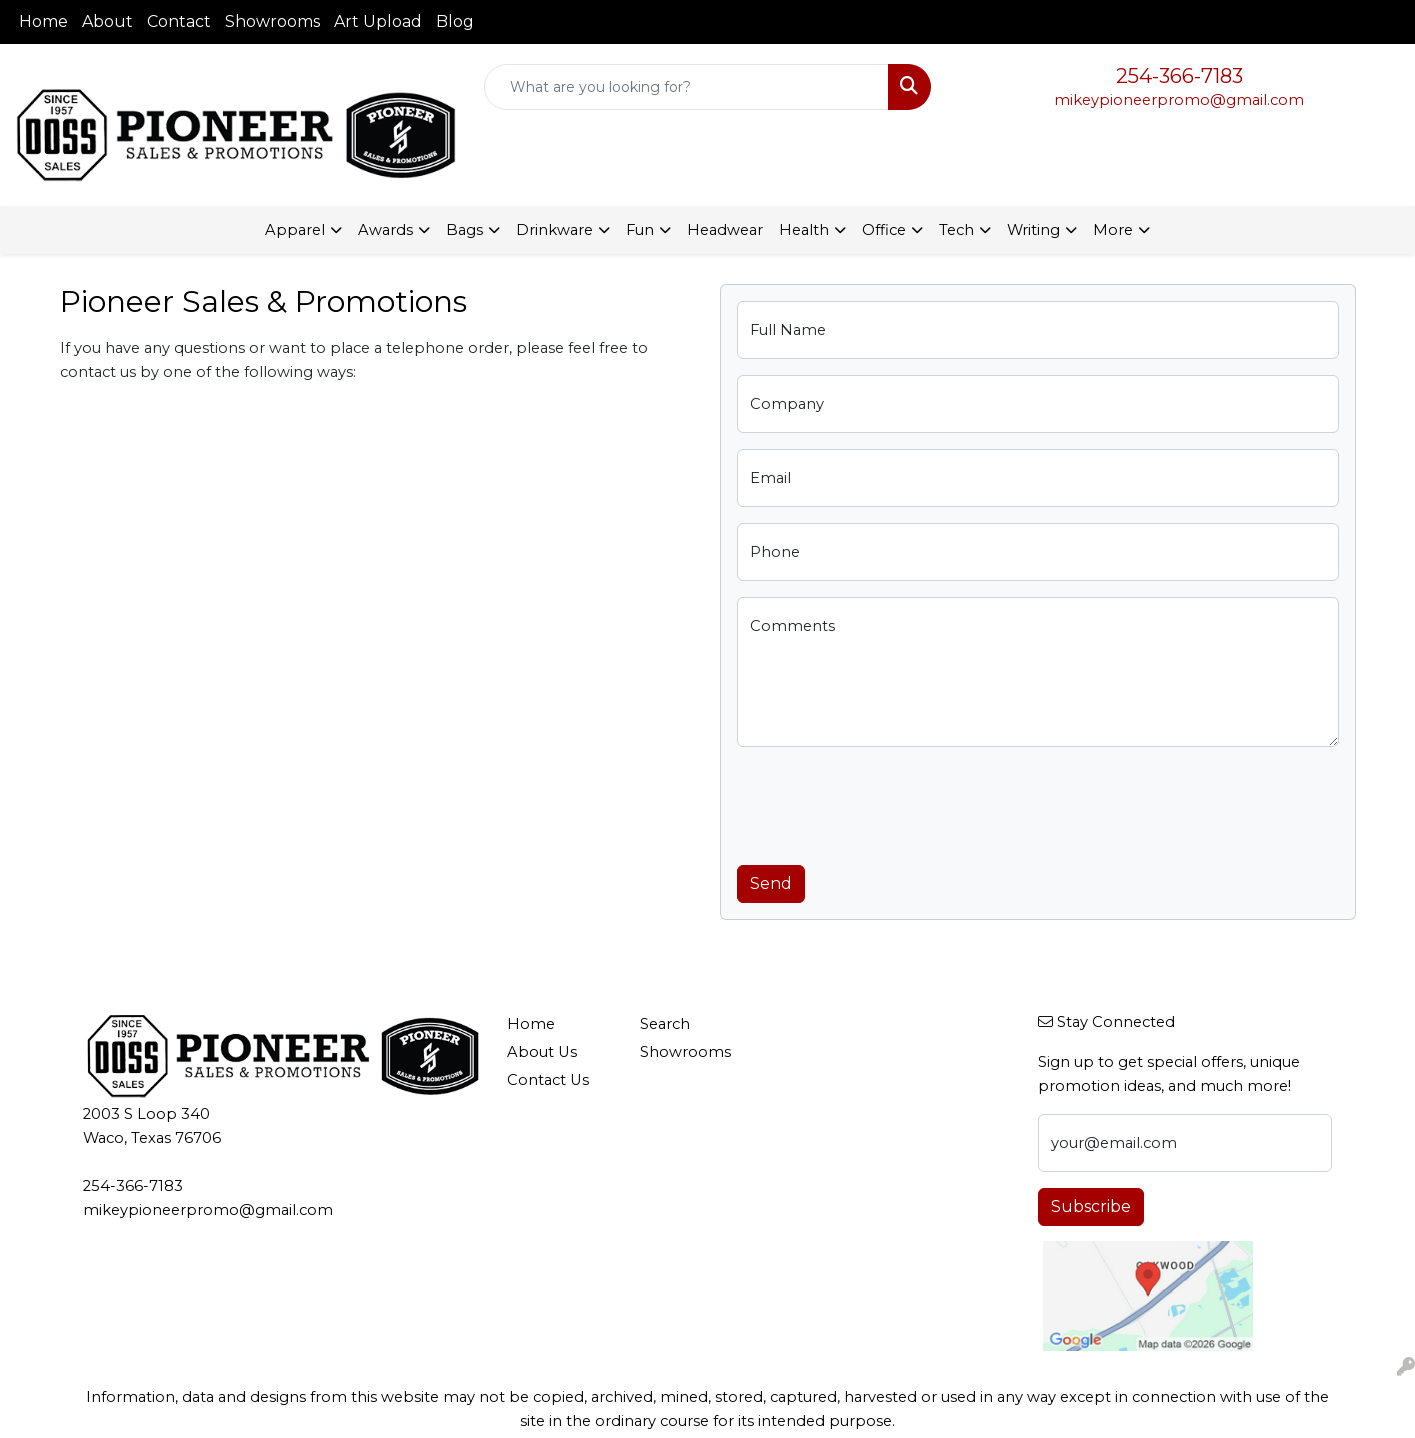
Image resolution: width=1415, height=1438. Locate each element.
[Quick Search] (687, 87)
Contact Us (548, 1080)
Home (43, 21)
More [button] (1113, 230)
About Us (542, 1052)
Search (665, 1024)
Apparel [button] (295, 230)
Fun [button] (640, 230)
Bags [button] (464, 230)
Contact (179, 21)
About (107, 21)
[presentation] (889, 802)
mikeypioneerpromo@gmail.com (1179, 100)
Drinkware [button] (554, 230)
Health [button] (804, 230)
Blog (455, 21)
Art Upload (378, 21)
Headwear (725, 230)
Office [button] (884, 230)
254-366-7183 (1179, 76)
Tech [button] (956, 230)
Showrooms (272, 21)
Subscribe (1091, 1206)
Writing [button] (1033, 230)
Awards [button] (385, 230)
